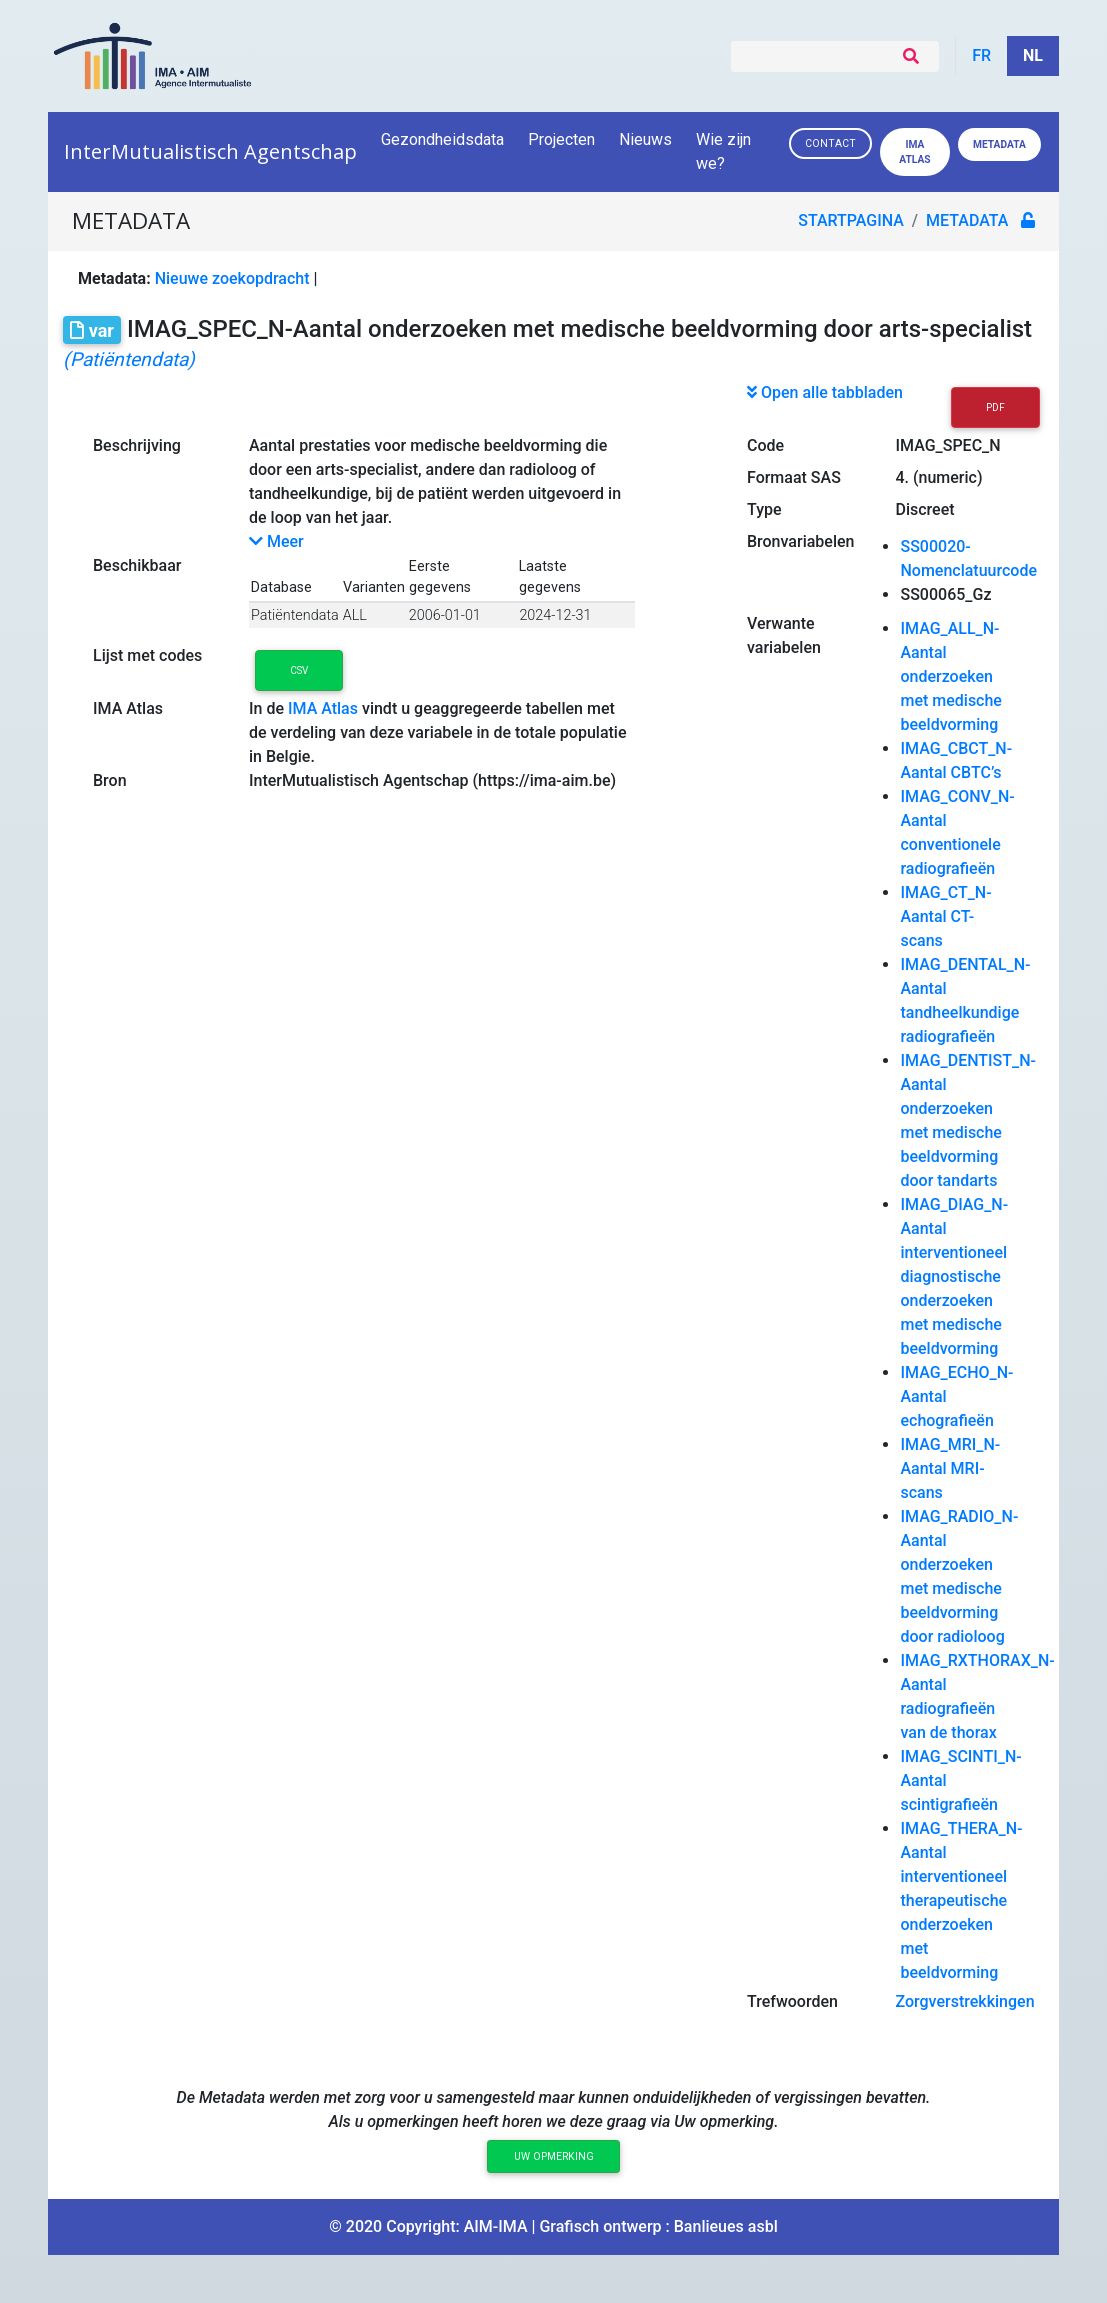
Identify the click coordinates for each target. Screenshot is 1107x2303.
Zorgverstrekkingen (964, 2001)
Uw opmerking (554, 2156)
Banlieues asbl (726, 2226)
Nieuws (645, 139)
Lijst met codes (147, 655)
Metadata (999, 144)
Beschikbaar (137, 565)
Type (764, 509)
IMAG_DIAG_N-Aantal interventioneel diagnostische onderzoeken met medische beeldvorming (954, 1276)
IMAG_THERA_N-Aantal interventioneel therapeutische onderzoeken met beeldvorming (961, 1900)
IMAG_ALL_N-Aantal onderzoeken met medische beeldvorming (950, 676)
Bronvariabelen (800, 541)
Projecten (561, 139)
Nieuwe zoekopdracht (232, 278)
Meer (276, 541)
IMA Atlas (128, 708)
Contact (830, 143)
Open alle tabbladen (825, 392)
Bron (110, 780)
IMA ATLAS (914, 152)
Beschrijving (137, 445)
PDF (995, 407)
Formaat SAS (794, 477)
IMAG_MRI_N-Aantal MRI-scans (950, 1468)
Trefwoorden (792, 2001)
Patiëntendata (295, 615)
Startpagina (852, 220)
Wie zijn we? (723, 151)
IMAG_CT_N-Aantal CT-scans (945, 916)
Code (765, 445)
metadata (968, 220)
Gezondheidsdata (442, 139)
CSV (299, 670)
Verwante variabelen (784, 635)
